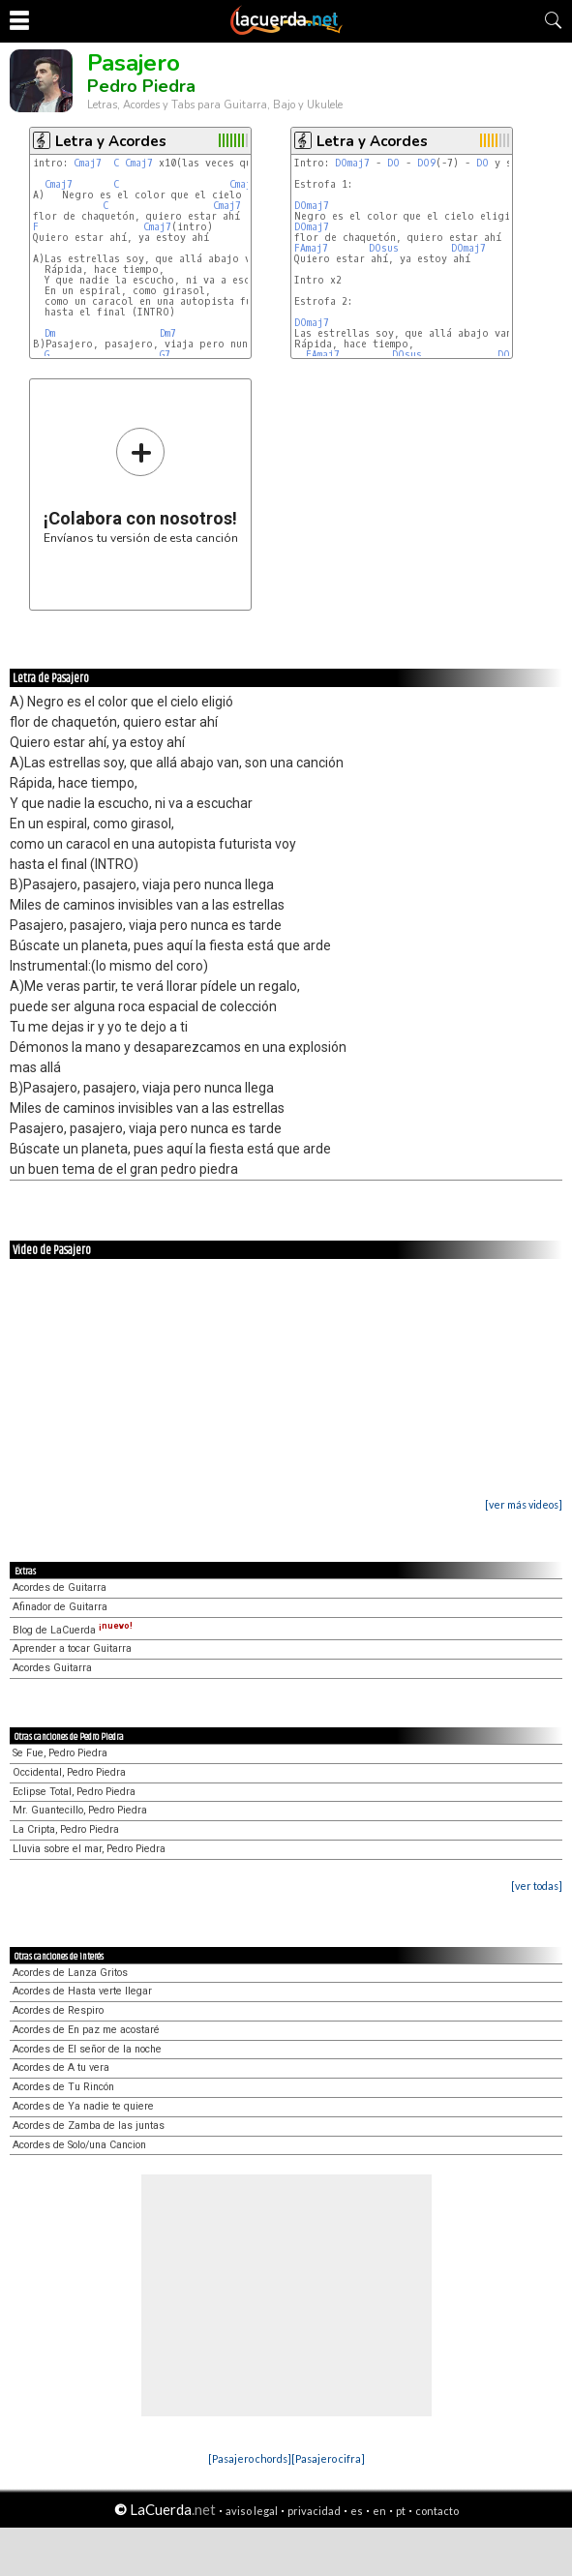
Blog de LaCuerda (73, 1630)
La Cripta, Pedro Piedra (66, 1829)
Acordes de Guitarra (59, 1587)
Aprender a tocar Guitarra (72, 1648)
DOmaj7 (352, 163)
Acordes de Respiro (58, 2010)
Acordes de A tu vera (61, 2067)
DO (393, 163)
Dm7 (168, 333)
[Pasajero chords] (249, 2458)
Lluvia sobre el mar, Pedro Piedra (89, 1848)
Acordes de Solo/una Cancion (79, 2145)
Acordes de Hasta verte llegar (82, 1991)
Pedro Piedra (141, 86)
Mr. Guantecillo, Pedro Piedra (80, 1810)
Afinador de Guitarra (60, 1607)
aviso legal (252, 2510)
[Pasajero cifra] (328, 2458)
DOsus (384, 248)
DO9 (426, 163)
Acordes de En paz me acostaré (86, 2029)
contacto (437, 2510)
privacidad (314, 2510)
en (379, 2510)
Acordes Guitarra (52, 1668)
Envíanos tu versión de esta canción (141, 485)
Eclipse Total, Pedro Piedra (74, 1791)
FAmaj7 (311, 248)
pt (401, 2510)
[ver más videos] (523, 1504)
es (356, 2510)
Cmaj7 (88, 163)
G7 (165, 354)
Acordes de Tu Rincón (63, 2087)
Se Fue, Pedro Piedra (60, 1753)
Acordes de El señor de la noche (87, 2049)
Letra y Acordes (110, 141)
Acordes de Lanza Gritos (70, 1972)
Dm (50, 333)
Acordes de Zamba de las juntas (89, 2125)
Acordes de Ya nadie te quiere (83, 2106)
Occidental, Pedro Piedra (69, 1772)
